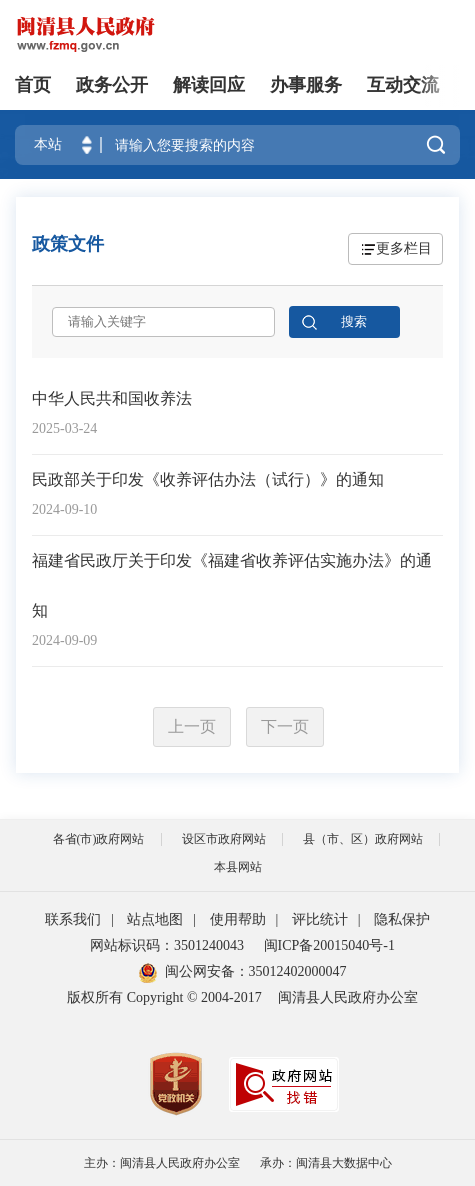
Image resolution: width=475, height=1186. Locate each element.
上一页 (192, 726)
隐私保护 (402, 919)
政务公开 (112, 85)
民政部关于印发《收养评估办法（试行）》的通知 (208, 479)
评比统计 (320, 919)
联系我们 (73, 919)
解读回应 (209, 85)
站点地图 (155, 919)
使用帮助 (238, 919)
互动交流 (403, 85)
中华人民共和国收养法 (112, 398)
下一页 (285, 726)
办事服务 (306, 85)
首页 (33, 85)
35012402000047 (298, 971)
